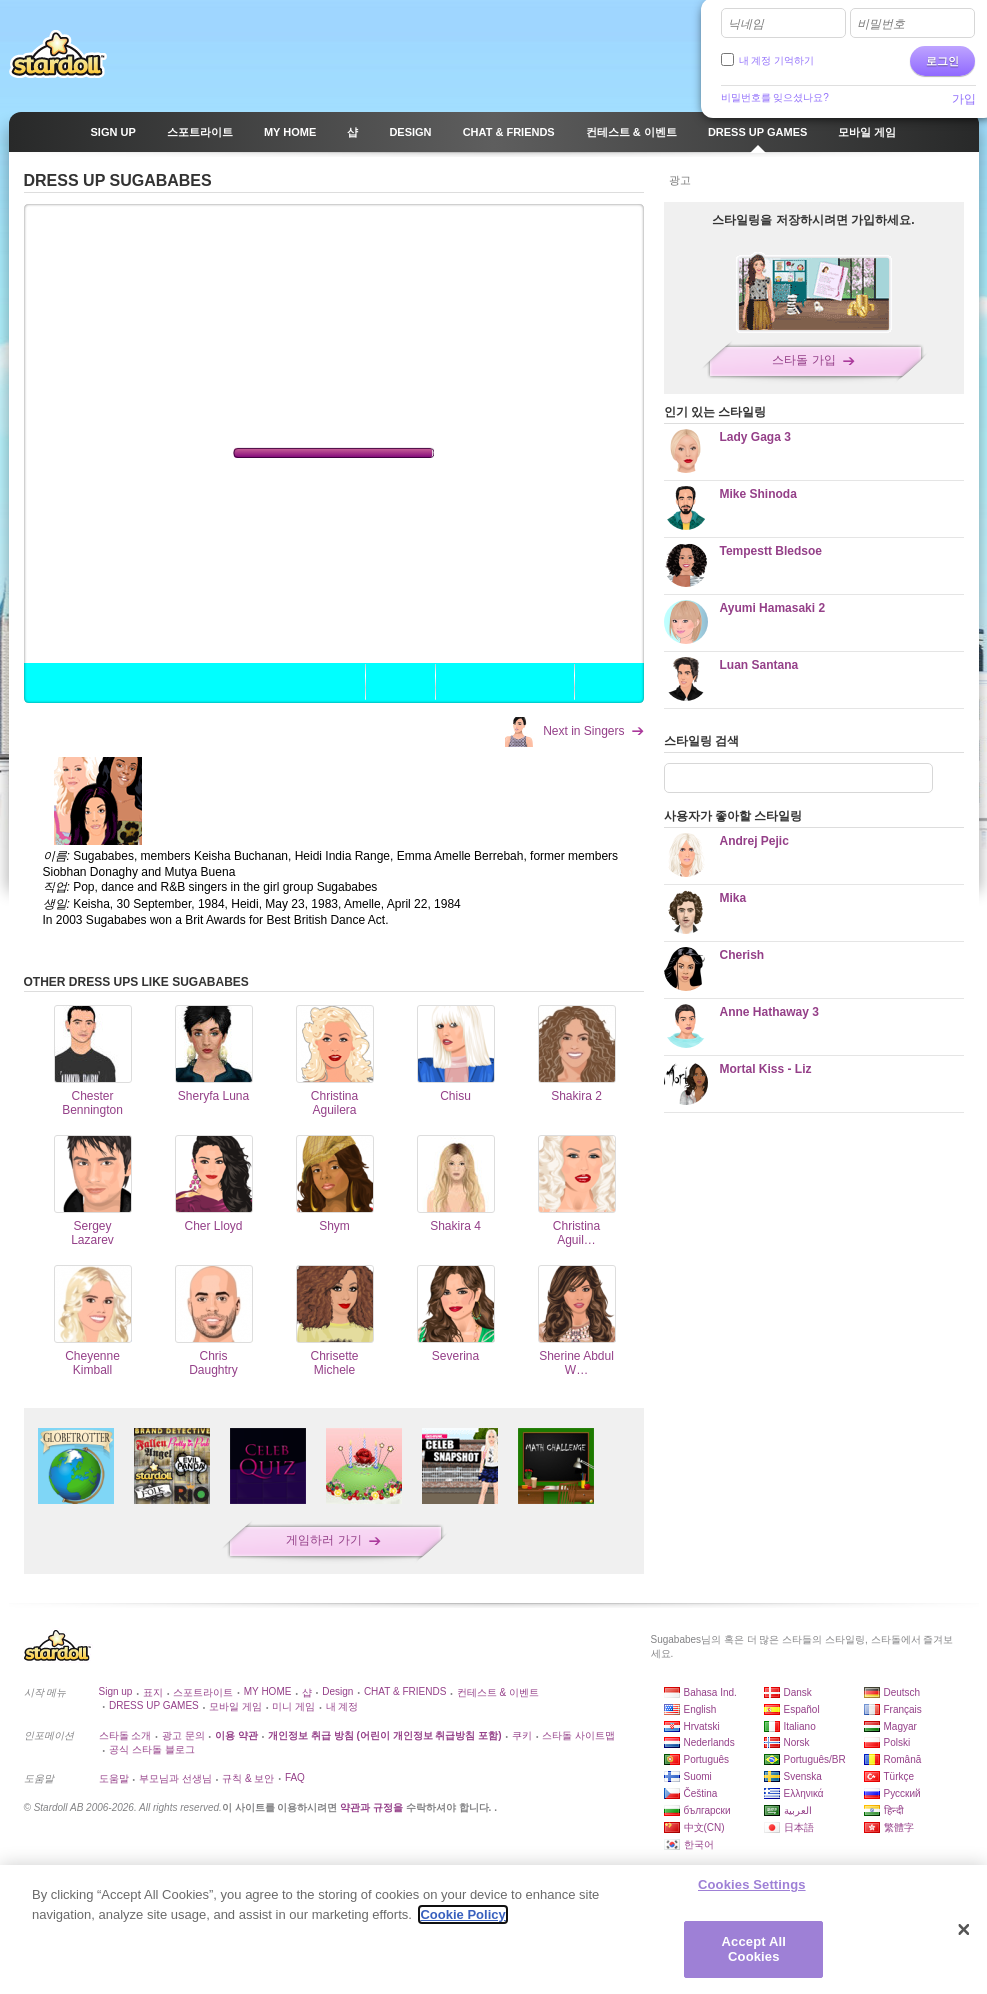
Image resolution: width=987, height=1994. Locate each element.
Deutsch (902, 1692)
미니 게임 (293, 1706)
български (707, 1810)
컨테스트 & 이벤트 (498, 1692)
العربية (798, 1810)
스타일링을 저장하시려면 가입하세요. (813, 220)
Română (903, 1759)
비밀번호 (881, 24)
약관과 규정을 (373, 1807)
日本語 (799, 1827)
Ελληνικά (804, 1793)
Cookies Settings (752, 1884)
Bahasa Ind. (710, 1692)
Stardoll (58, 54)
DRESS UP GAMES (154, 1705)
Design (337, 1691)
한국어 (699, 1844)
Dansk (798, 1692)
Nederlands (709, 1742)
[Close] (964, 1930)
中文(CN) (704, 1827)
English (700, 1709)
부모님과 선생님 (175, 1778)
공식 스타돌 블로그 (152, 1749)
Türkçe (899, 1776)
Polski (897, 1742)
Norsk (797, 1742)
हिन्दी (894, 1810)
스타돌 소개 (125, 1735)
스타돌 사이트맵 (578, 1735)
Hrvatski (702, 1726)
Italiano (800, 1726)
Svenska (803, 1776)
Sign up (116, 1691)
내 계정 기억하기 (777, 60)
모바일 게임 (235, 1706)
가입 (964, 99)
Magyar (900, 1726)
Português (707, 1759)
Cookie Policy (462, 1914)
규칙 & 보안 (248, 1778)
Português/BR (815, 1759)
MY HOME (268, 1691)
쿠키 (522, 1735)
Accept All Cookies (754, 1949)
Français (903, 1709)
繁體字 (899, 1827)
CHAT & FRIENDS (405, 1691)
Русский (902, 1793)
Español (802, 1709)
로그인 (942, 61)
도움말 (114, 1778)
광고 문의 (183, 1735)
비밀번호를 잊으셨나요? (775, 97)
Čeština (701, 1793)
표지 (153, 1692)
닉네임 (746, 24)
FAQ (295, 1777)
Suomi (698, 1776)
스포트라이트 (203, 1692)
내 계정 (342, 1706)
